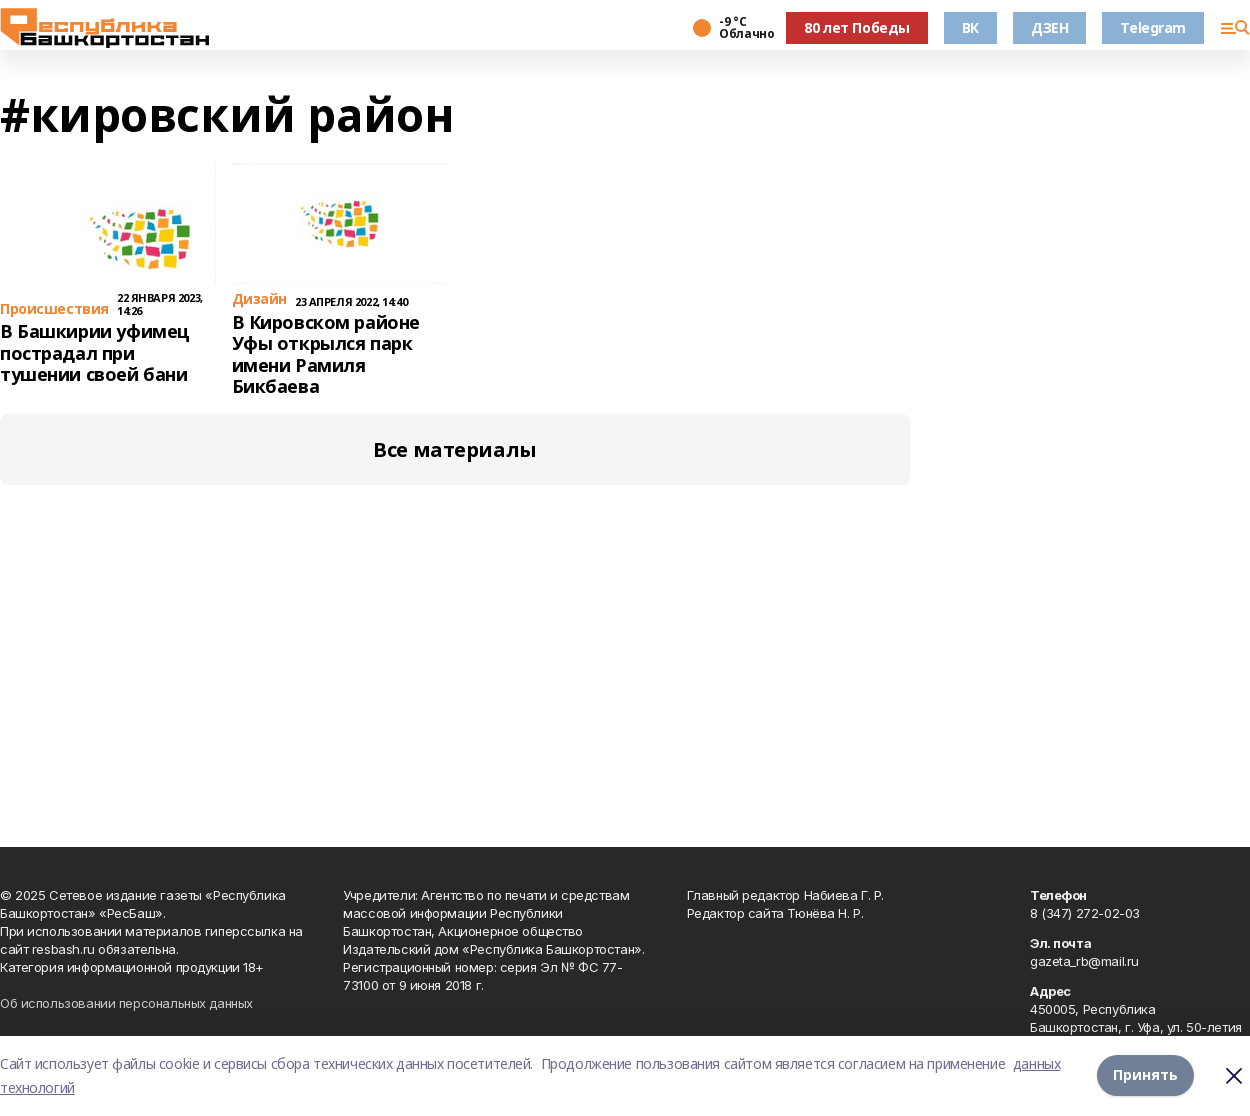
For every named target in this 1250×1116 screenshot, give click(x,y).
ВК (970, 27)
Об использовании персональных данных (126, 1003)
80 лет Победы (857, 27)
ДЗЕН (1049, 27)
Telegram (1153, 27)
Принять (1145, 1075)
